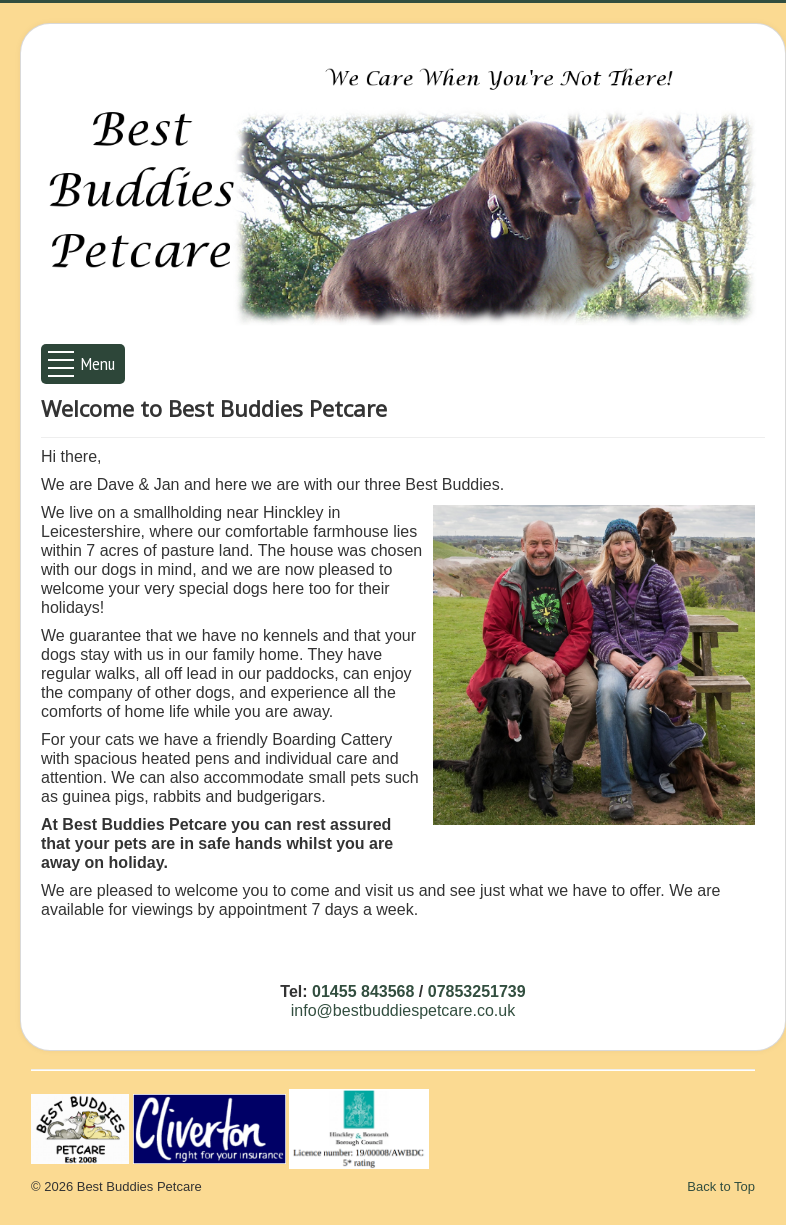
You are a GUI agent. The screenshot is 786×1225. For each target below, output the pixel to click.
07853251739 (477, 991)
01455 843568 (363, 991)
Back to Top (721, 1186)
